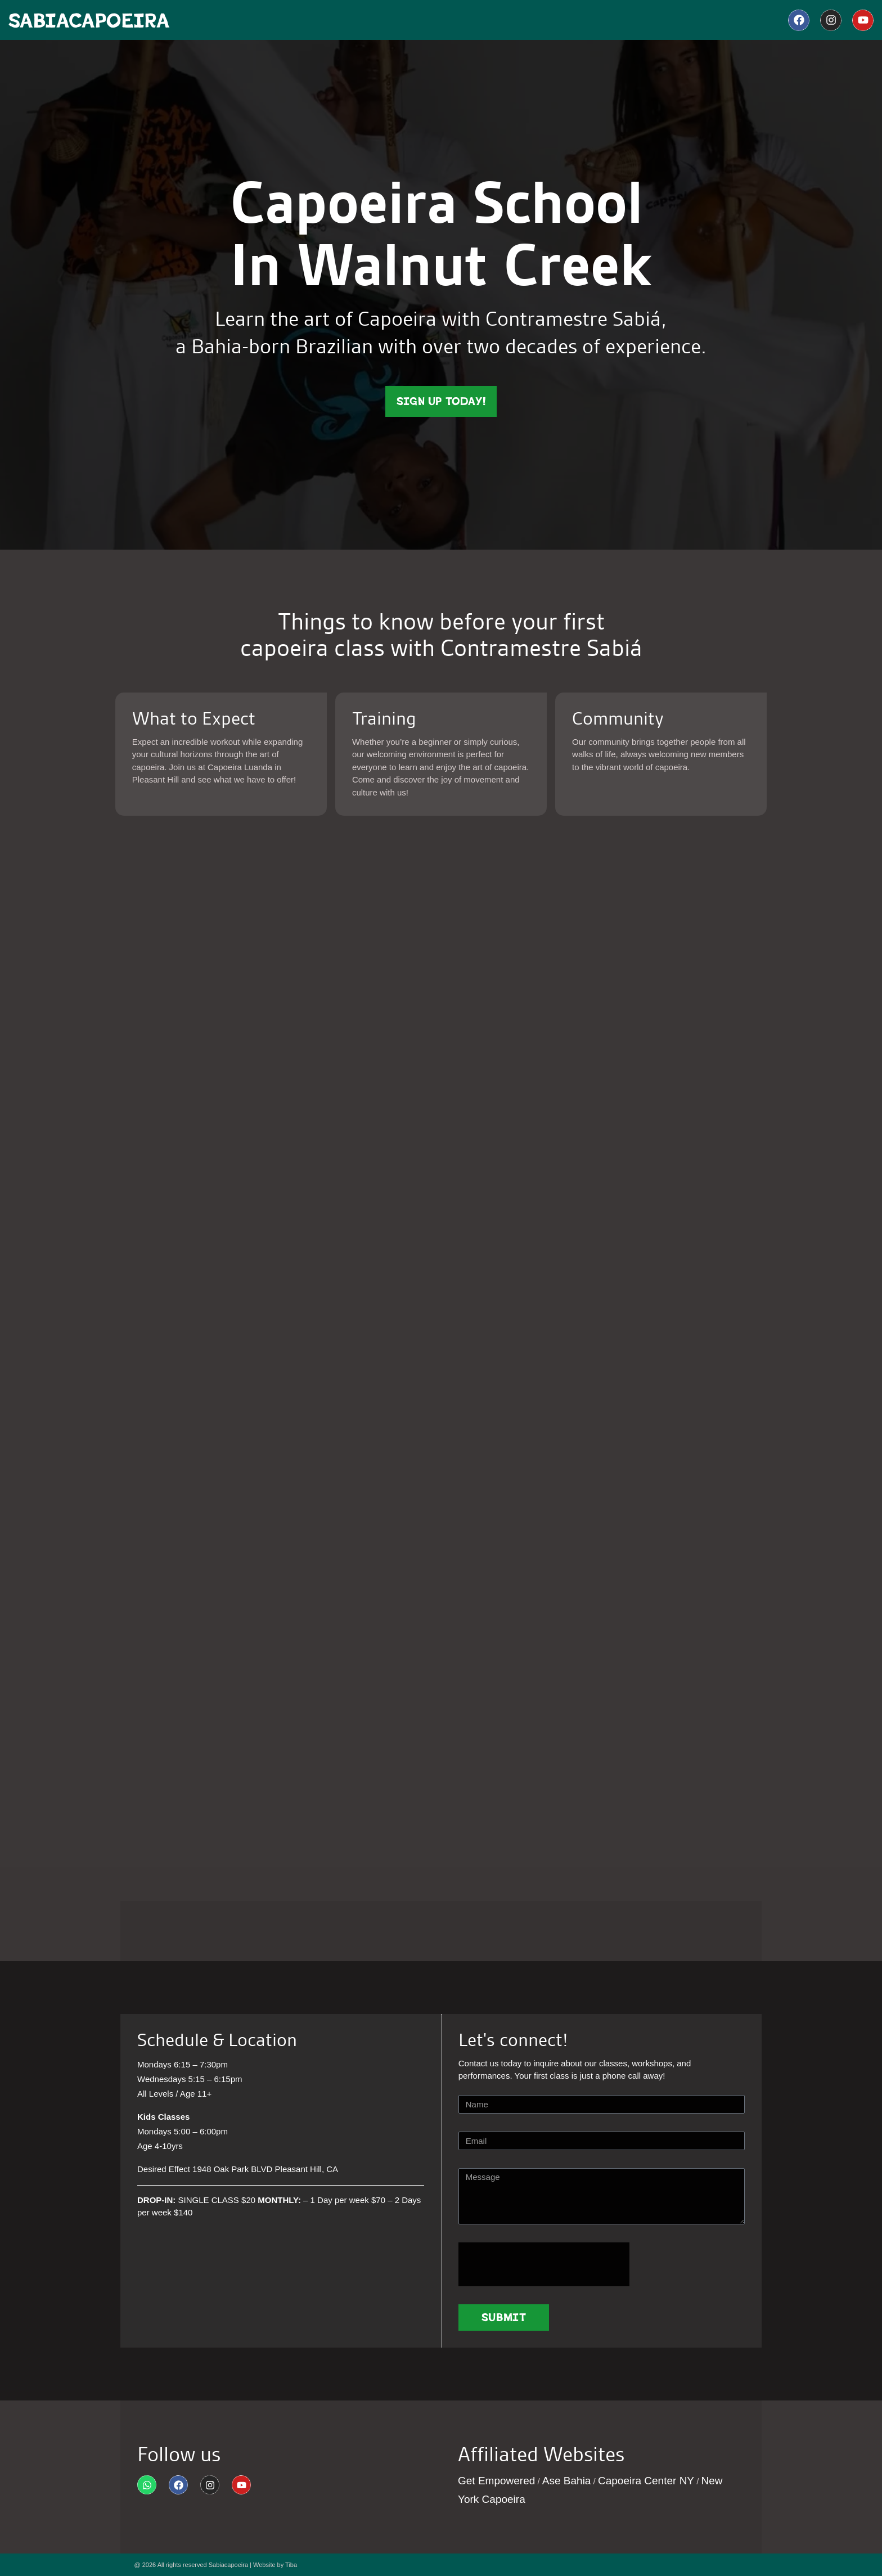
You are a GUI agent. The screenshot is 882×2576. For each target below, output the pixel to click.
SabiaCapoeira (88, 21)
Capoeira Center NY (646, 2481)
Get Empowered (496, 2481)
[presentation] (543, 2264)
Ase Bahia (566, 2481)
